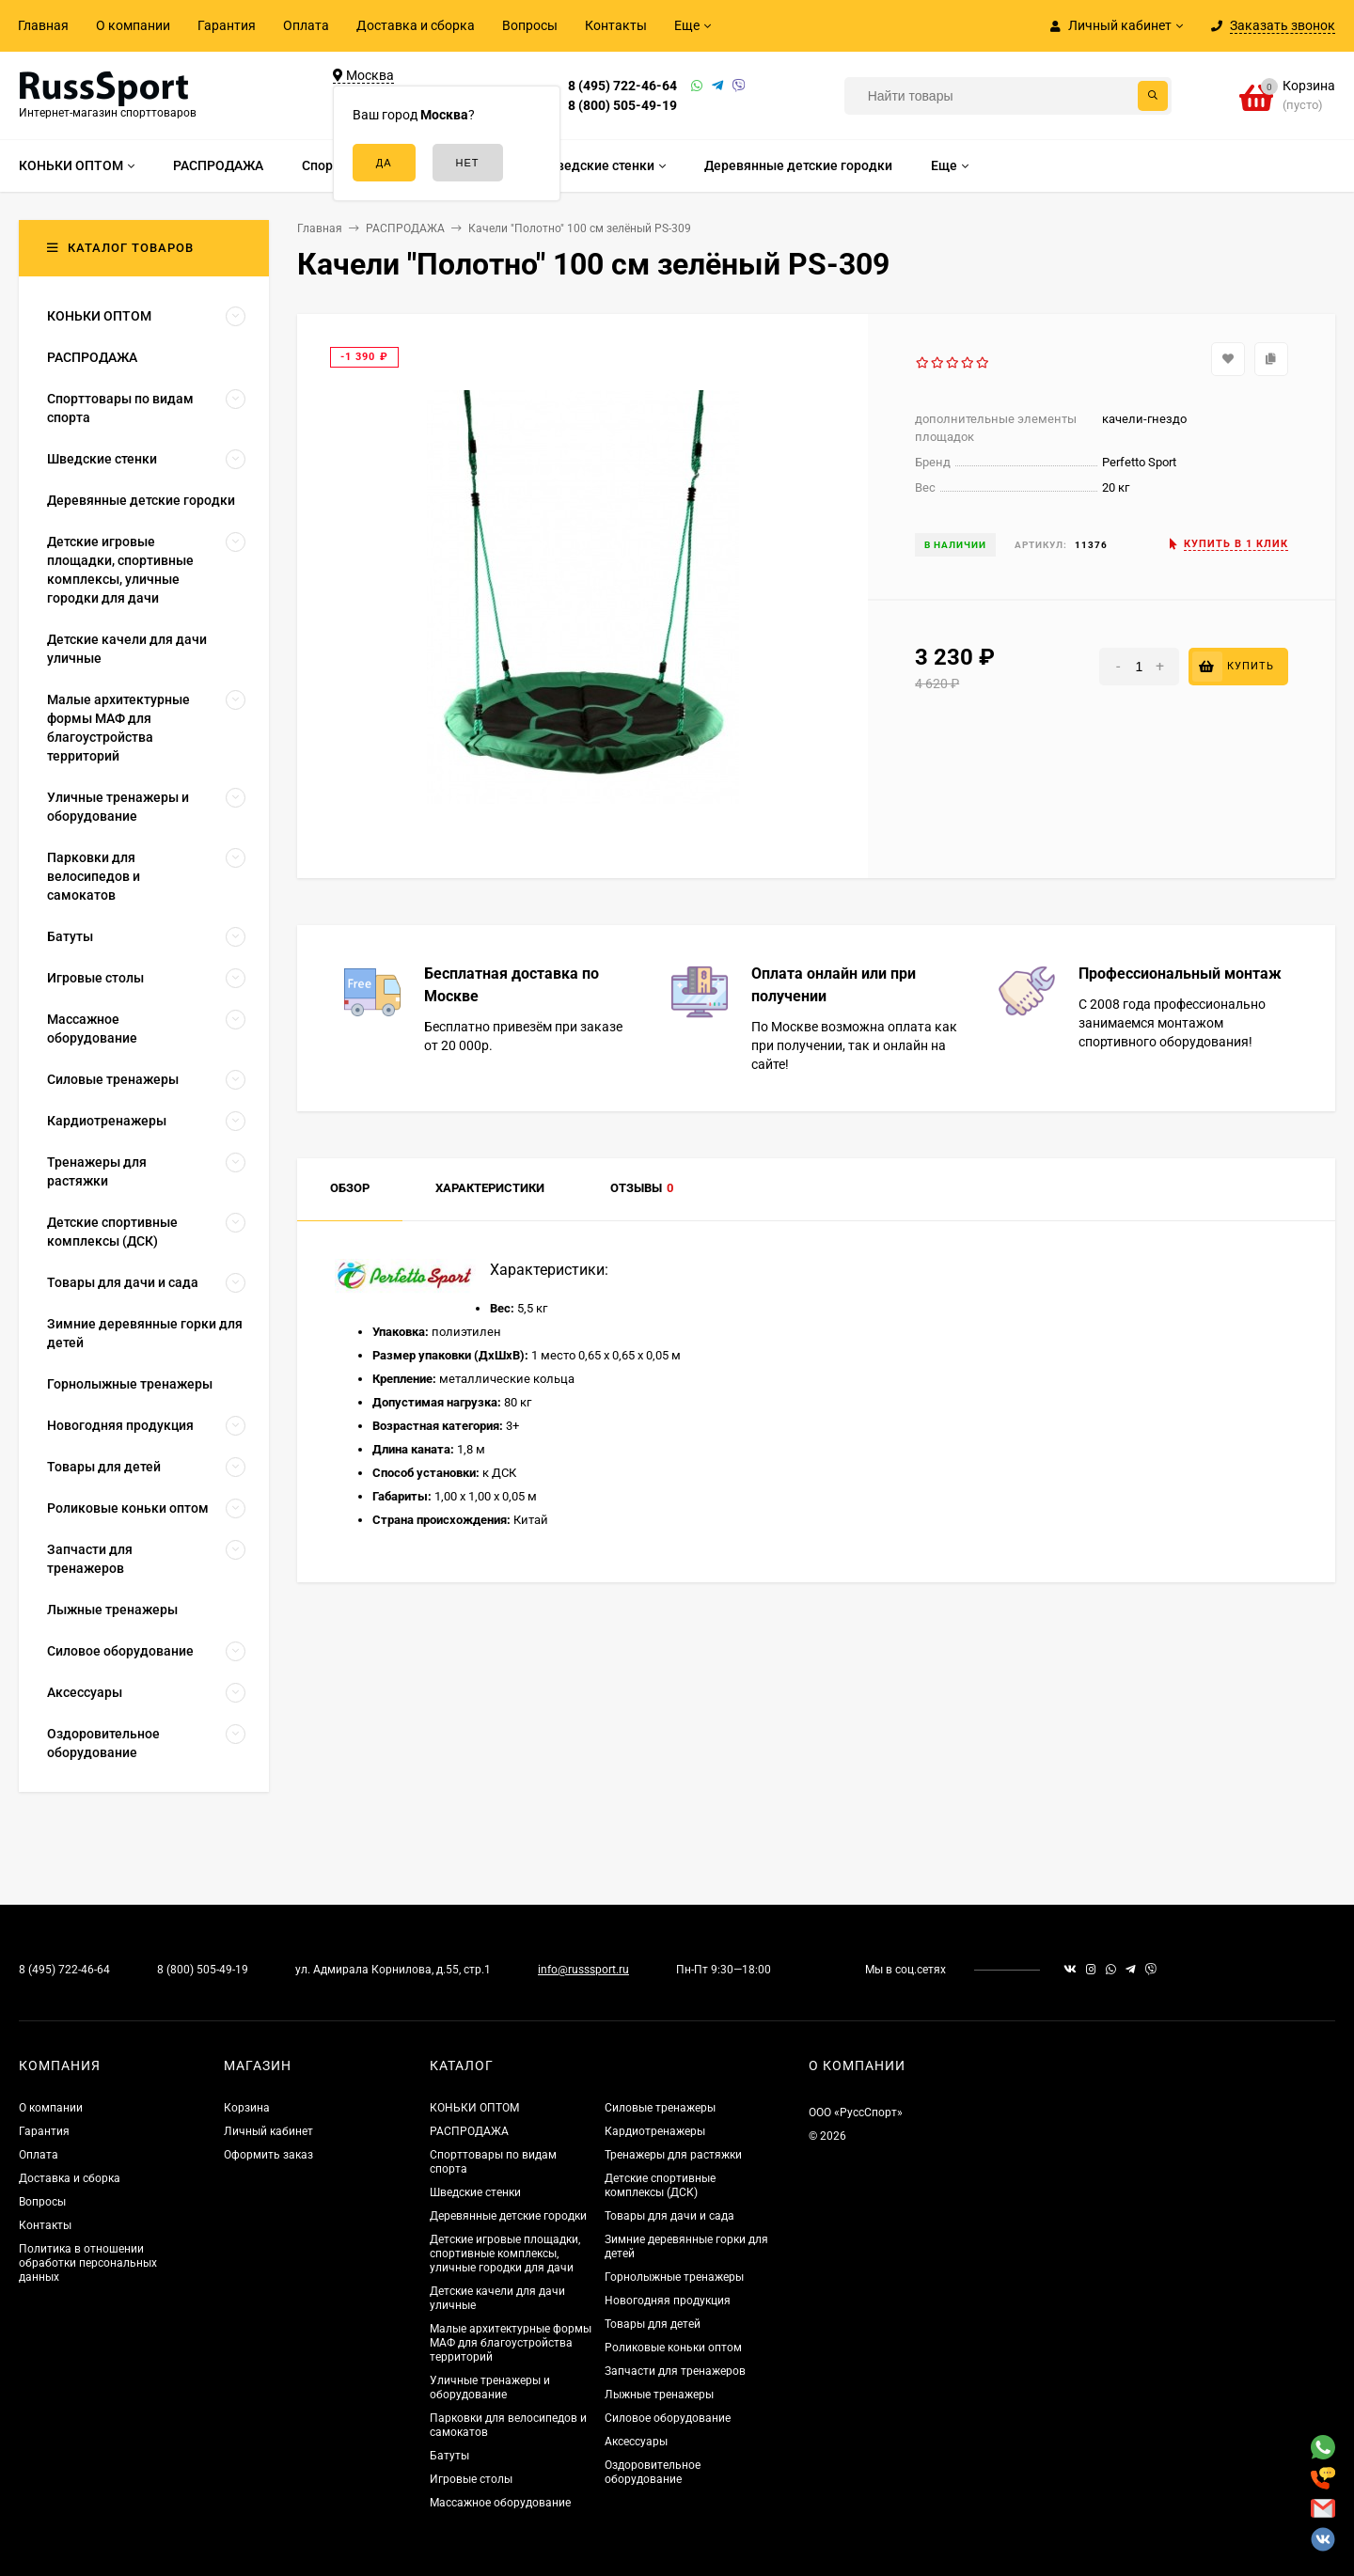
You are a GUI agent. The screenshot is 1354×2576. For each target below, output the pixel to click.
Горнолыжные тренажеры (674, 2277)
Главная (43, 25)
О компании (133, 25)
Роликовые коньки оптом (673, 2347)
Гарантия (226, 25)
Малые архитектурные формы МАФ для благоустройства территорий (510, 2343)
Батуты (449, 2455)
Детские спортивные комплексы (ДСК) (660, 2185)
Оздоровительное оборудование (653, 2472)
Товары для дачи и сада (669, 2216)
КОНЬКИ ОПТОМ (474, 2107)
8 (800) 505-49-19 (622, 105)
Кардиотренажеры (655, 2131)
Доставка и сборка (415, 25)
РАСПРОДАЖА (469, 2131)
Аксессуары (636, 2441)
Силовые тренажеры (660, 2107)
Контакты (616, 25)
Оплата (306, 25)
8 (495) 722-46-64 (622, 85)
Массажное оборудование (500, 2502)
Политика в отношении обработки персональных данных (88, 2263)
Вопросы (530, 25)
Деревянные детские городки (508, 2216)
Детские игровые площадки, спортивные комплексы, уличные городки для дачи (505, 2253)
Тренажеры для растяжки (673, 2154)
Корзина (247, 2107)
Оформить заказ (268, 2154)
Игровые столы (471, 2479)
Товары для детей (653, 2324)
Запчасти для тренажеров (675, 2371)
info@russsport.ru (583, 1969)
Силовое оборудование (668, 2418)
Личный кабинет (268, 2131)
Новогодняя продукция (668, 2300)
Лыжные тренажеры (659, 2394)
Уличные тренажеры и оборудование (490, 2387)
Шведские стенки (475, 2192)
